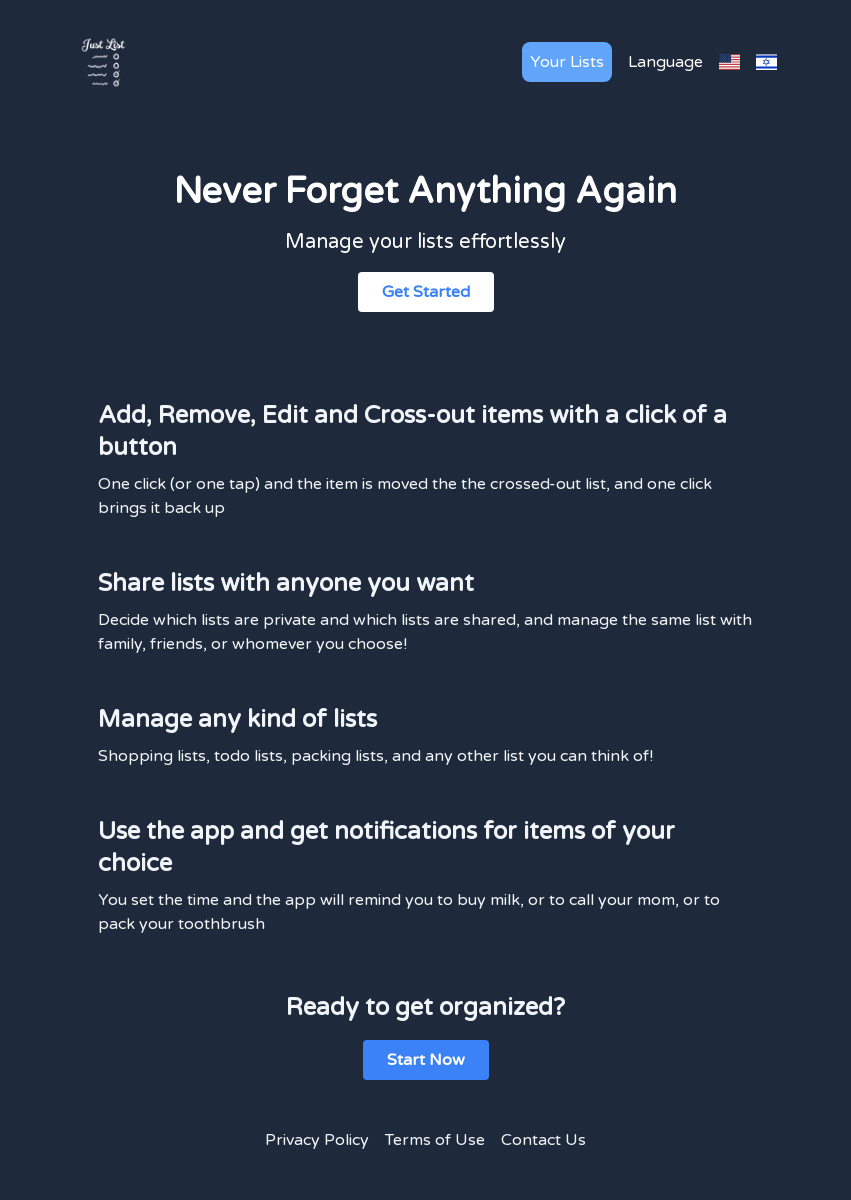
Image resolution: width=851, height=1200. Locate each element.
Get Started (426, 292)
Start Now (426, 1060)
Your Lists (567, 62)
